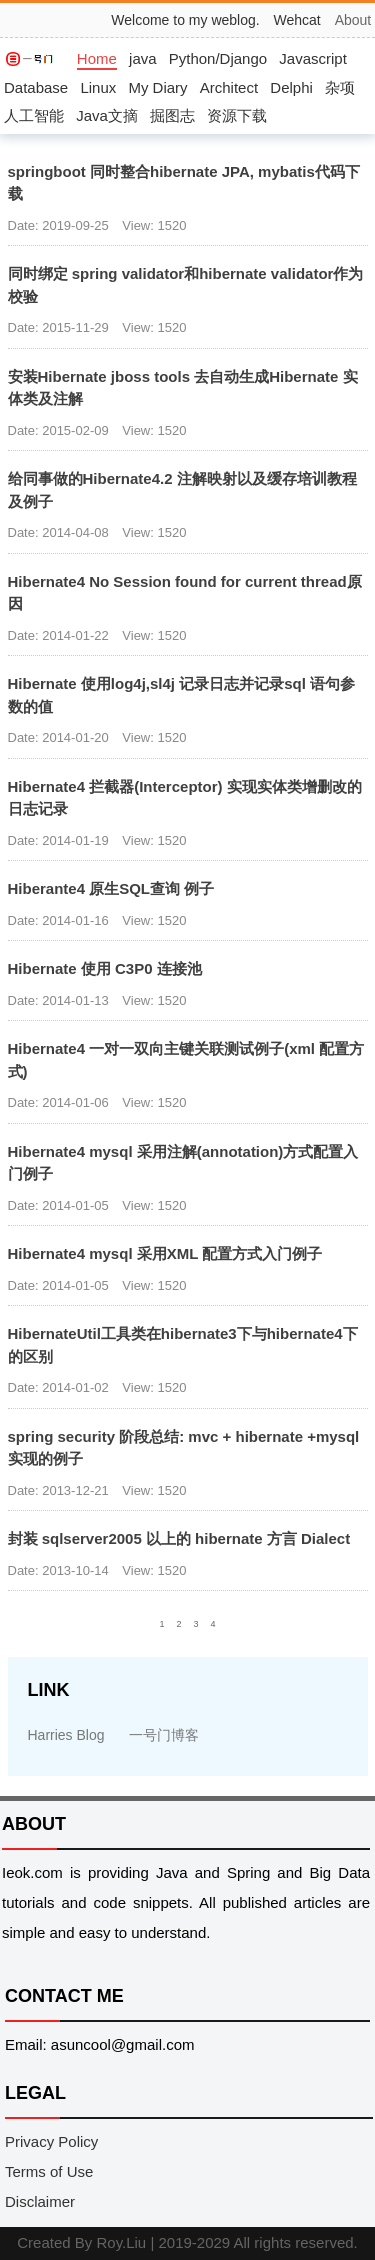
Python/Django (218, 58)
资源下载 (237, 115)
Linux (98, 87)
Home (97, 58)
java (143, 58)
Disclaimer (40, 2201)
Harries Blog (66, 1735)
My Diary (157, 87)
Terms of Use (49, 2171)
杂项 (340, 87)
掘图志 (172, 115)
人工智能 (34, 115)
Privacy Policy (51, 2141)
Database (36, 87)
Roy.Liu (121, 2242)
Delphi (291, 87)
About (353, 20)
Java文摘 (107, 115)
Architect (229, 87)
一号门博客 (164, 1735)
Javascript (313, 58)
